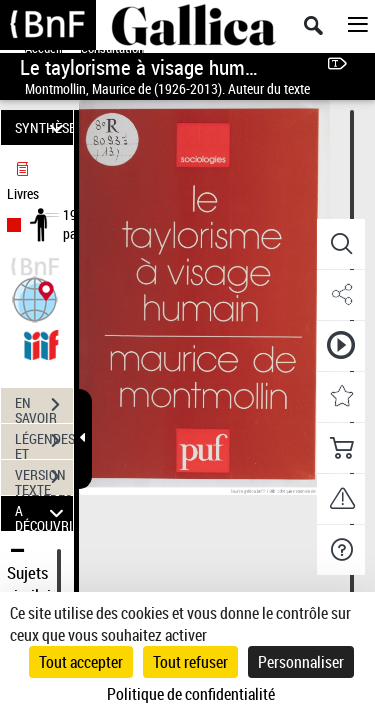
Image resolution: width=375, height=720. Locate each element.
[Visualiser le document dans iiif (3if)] (41, 342)
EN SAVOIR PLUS (44, 407)
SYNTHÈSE (44, 127)
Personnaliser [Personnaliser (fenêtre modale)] (301, 662)
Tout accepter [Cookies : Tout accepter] (81, 662)
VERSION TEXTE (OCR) (44, 479)
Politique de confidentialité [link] (191, 694)
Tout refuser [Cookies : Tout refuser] (190, 662)
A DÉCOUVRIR (44, 513)
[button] (35, 297)
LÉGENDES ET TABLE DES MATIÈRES (44, 443)
